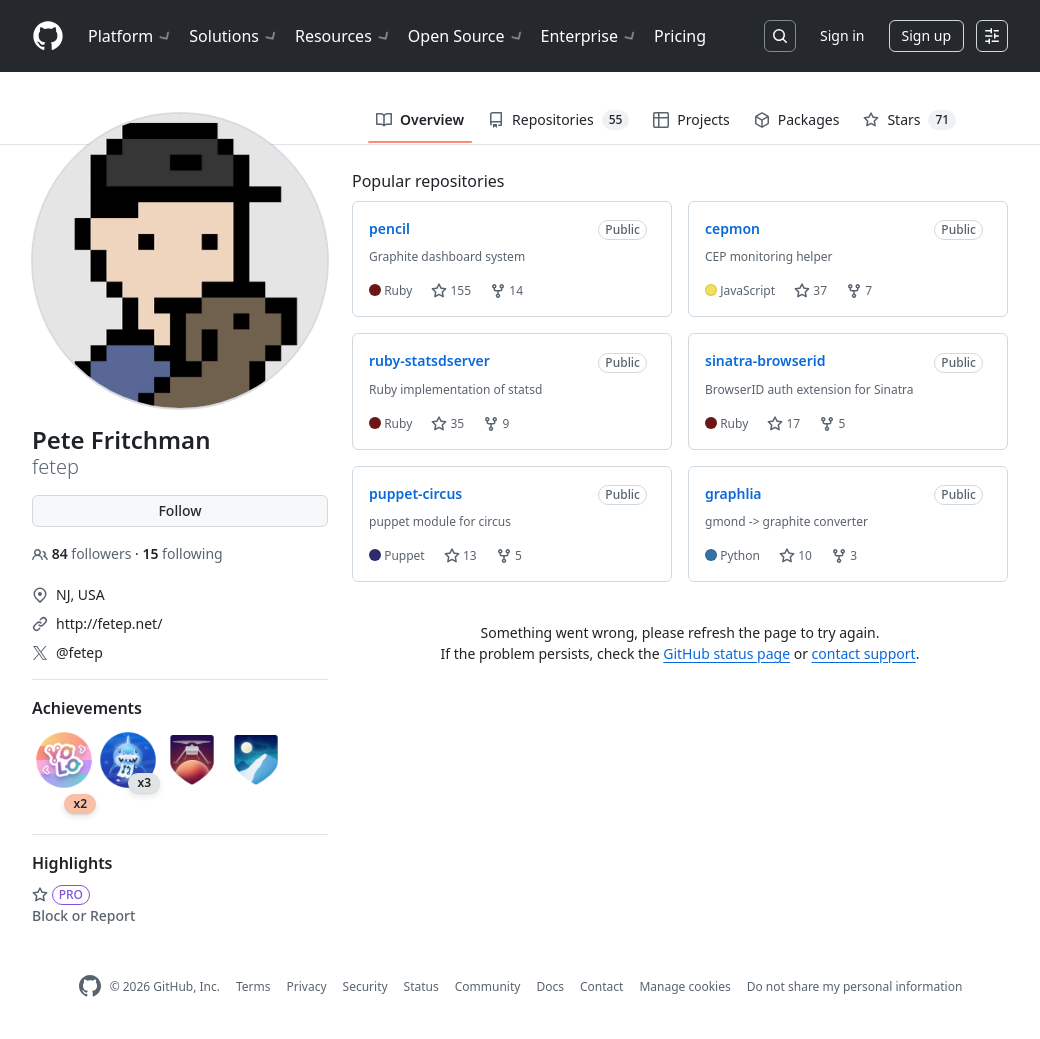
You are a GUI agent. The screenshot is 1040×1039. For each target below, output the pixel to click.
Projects (691, 119)
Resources (343, 36)
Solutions (234, 36)
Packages (797, 119)
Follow (179, 510)
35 (447, 423)
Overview (420, 119)
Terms (253, 986)
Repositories (558, 120)
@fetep (79, 652)
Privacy (307, 986)
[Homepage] (48, 36)
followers (83, 553)
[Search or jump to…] (780, 36)
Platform (130, 36)
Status (421, 986)
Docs (550, 986)
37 (810, 290)
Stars (909, 120)
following (182, 553)
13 (460, 555)
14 (506, 290)
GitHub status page (726, 653)
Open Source (466, 36)
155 (451, 290)
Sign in (842, 35)
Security (365, 986)
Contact (601, 986)
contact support (864, 653)
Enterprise (589, 36)
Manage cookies (684, 986)
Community (488, 986)
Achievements (87, 708)
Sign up (926, 35)
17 (783, 423)
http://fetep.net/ (109, 623)
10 (795, 555)
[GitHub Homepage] (90, 986)
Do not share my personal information (855, 986)
